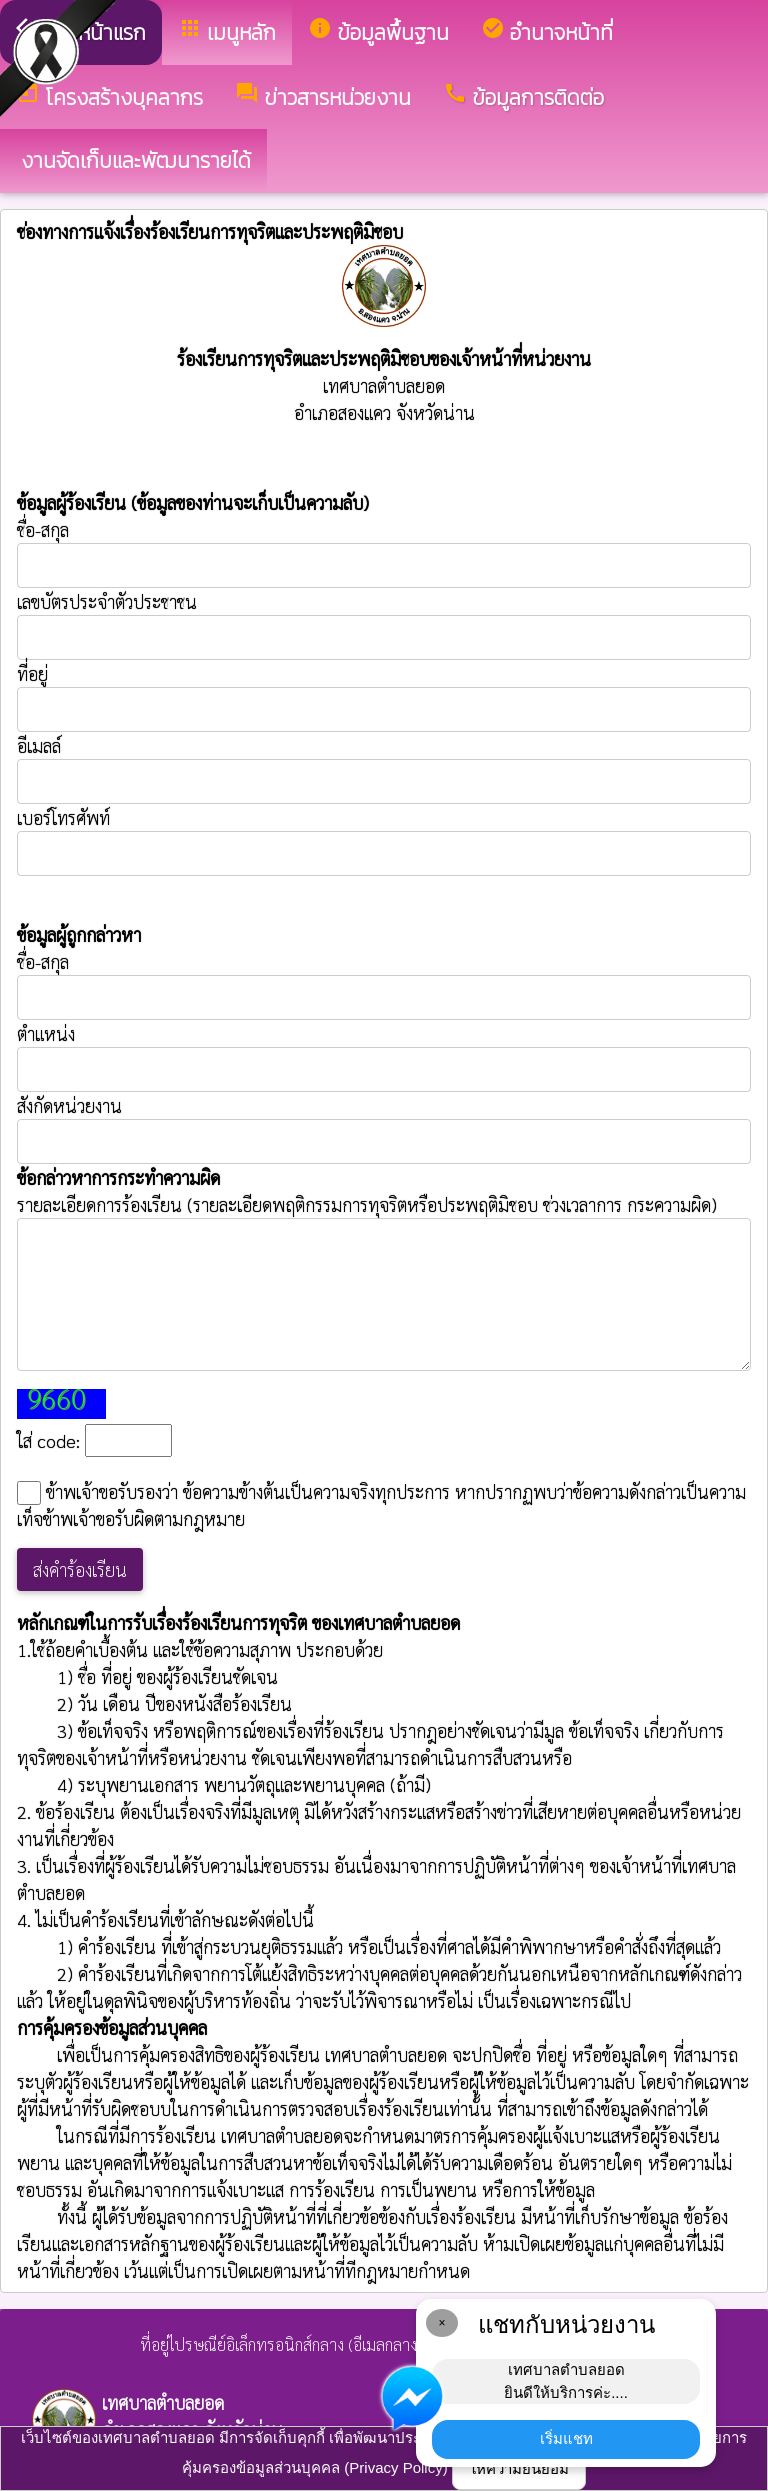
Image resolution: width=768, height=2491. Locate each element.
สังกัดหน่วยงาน (69, 1105)
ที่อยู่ (32, 673)
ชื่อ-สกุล (384, 553)
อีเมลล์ (39, 745)
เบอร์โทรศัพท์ (63, 817)
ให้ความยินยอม (519, 2468)
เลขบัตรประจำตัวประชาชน (384, 625)
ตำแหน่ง (46, 1033)
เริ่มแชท (566, 2438)
